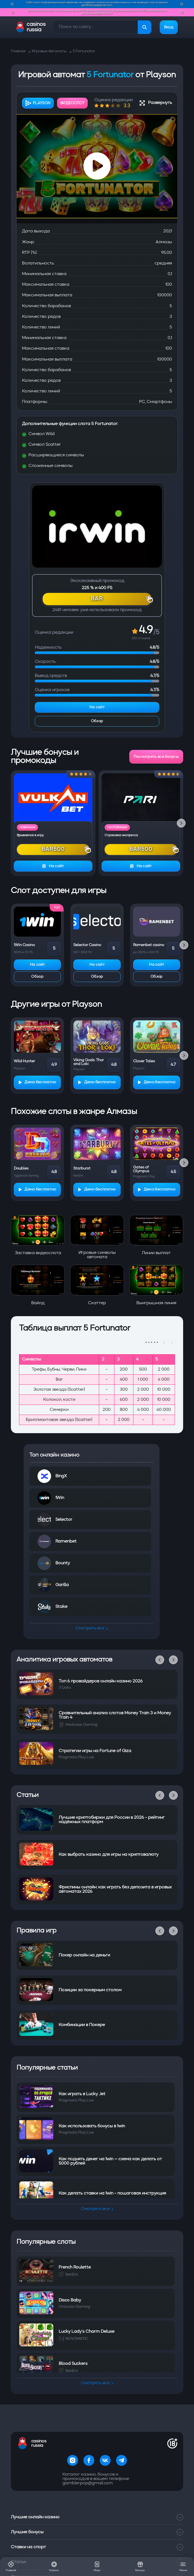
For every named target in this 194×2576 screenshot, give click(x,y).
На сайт (97, 707)
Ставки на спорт (97, 2529)
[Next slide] (181, 823)
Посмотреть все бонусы (156, 757)
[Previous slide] (160, 1659)
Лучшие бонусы (97, 2514)
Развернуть (155, 103)
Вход (168, 27)
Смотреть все (92, 1628)
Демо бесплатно (37, 1082)
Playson (38, 103)
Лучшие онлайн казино (97, 2499)
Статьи (97, 2544)
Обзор (97, 721)
